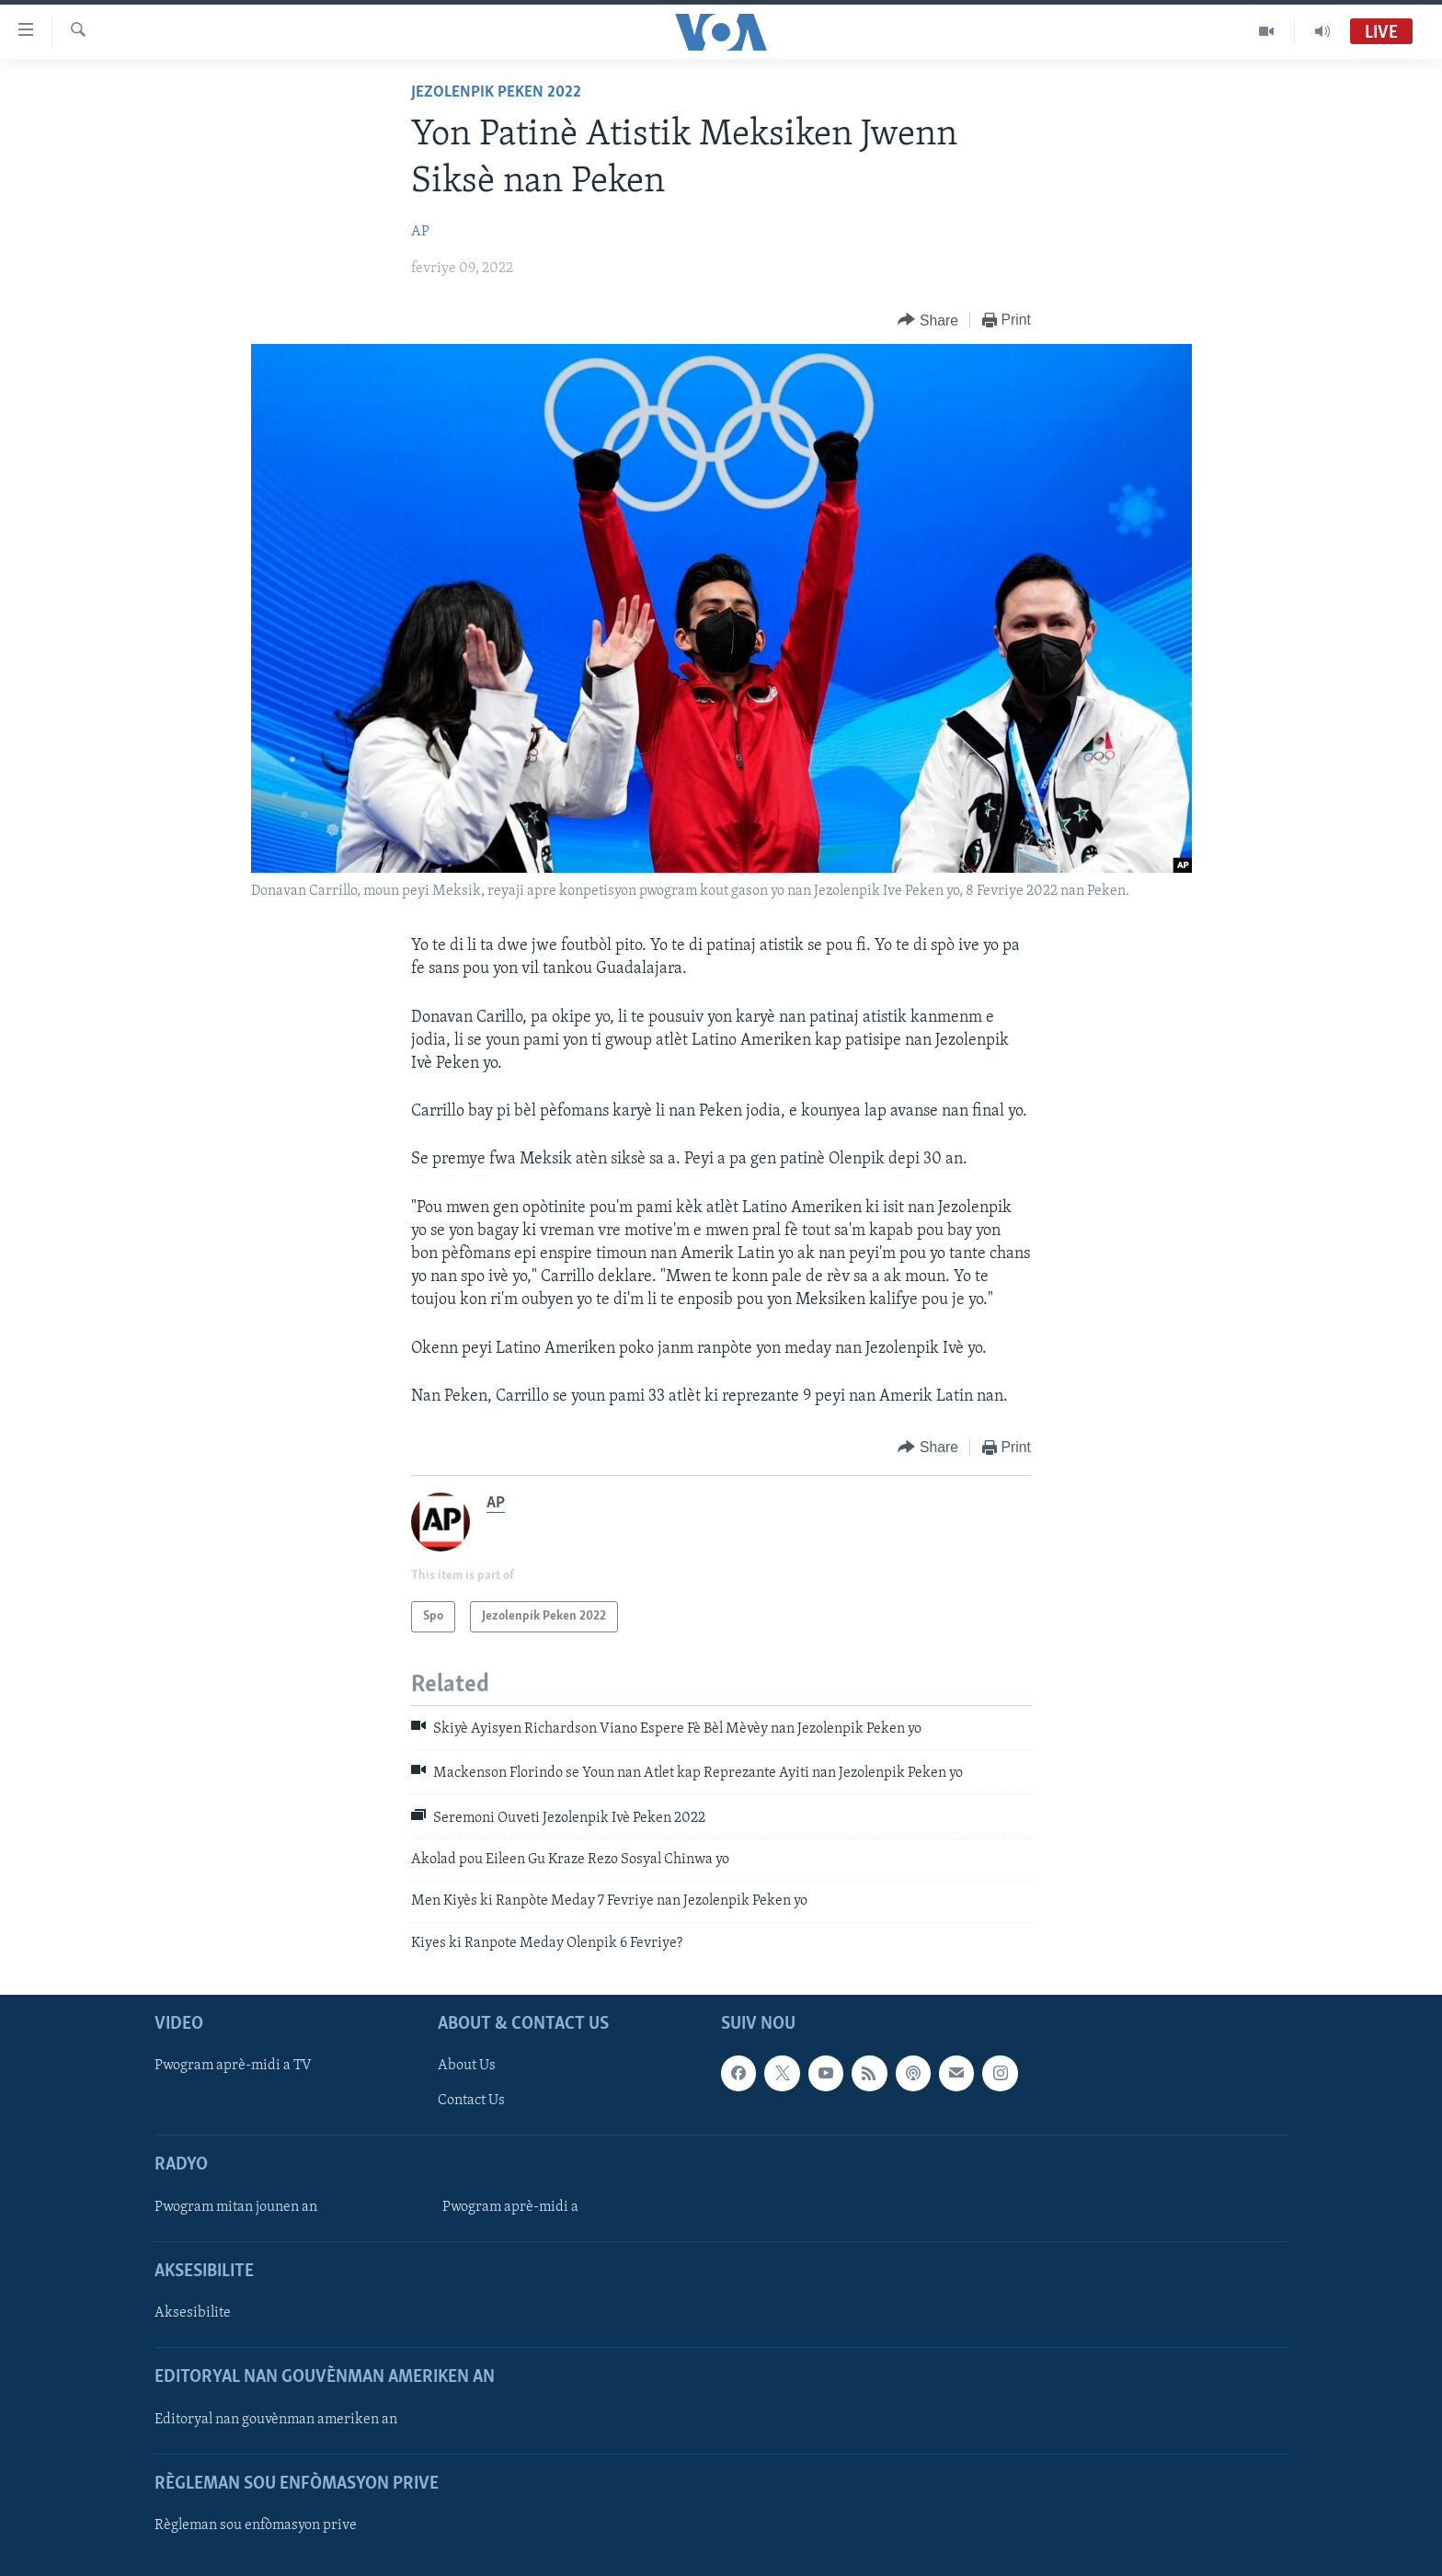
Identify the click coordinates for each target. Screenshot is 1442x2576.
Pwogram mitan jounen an (235, 2207)
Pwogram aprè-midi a (510, 2207)
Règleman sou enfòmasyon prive (255, 2525)
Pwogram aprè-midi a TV (233, 2066)
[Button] (928, 320)
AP (420, 231)
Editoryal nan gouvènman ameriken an (275, 2419)
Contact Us (471, 2101)
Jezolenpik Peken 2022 (496, 92)
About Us (467, 2066)
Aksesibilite (192, 2313)
